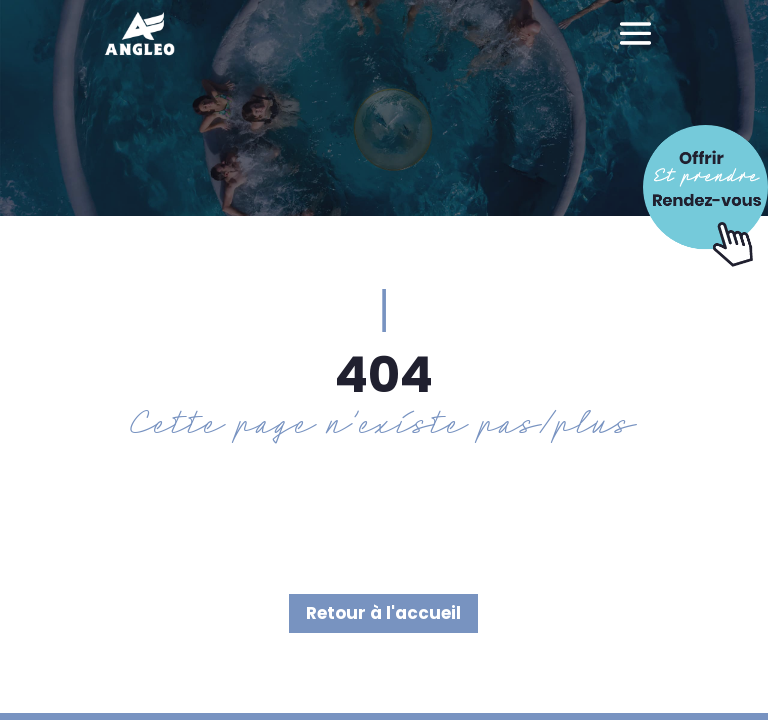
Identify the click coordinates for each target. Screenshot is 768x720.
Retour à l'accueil (383, 613)
